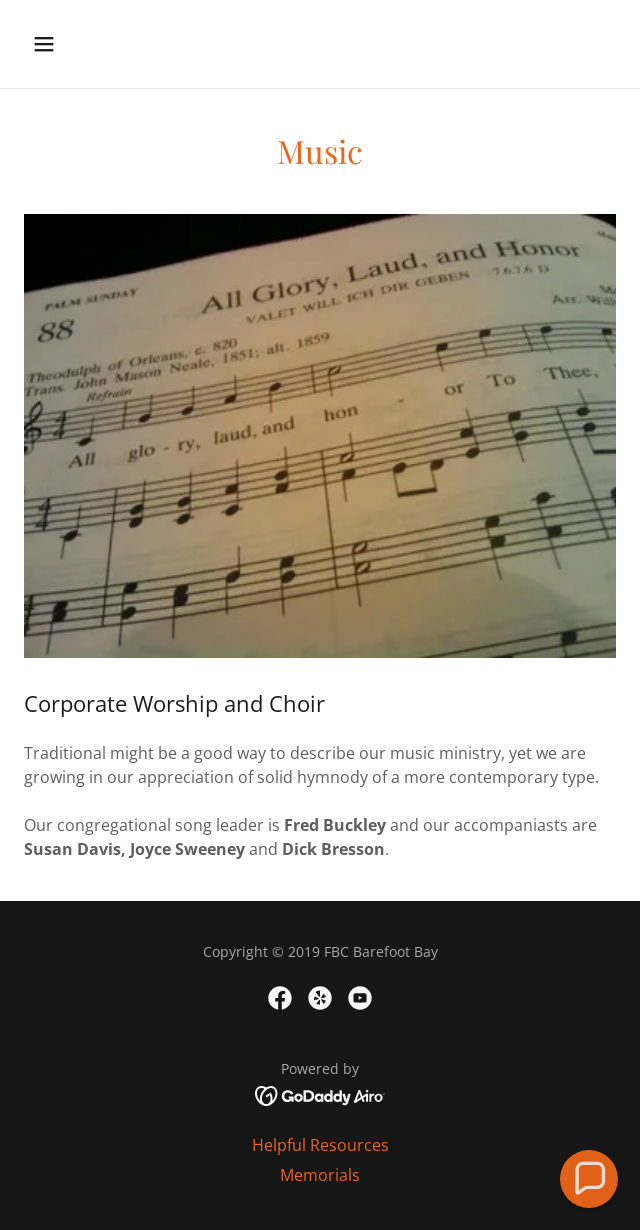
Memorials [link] (320, 1175)
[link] (280, 998)
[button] (68, 44)
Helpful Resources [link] (320, 1145)
